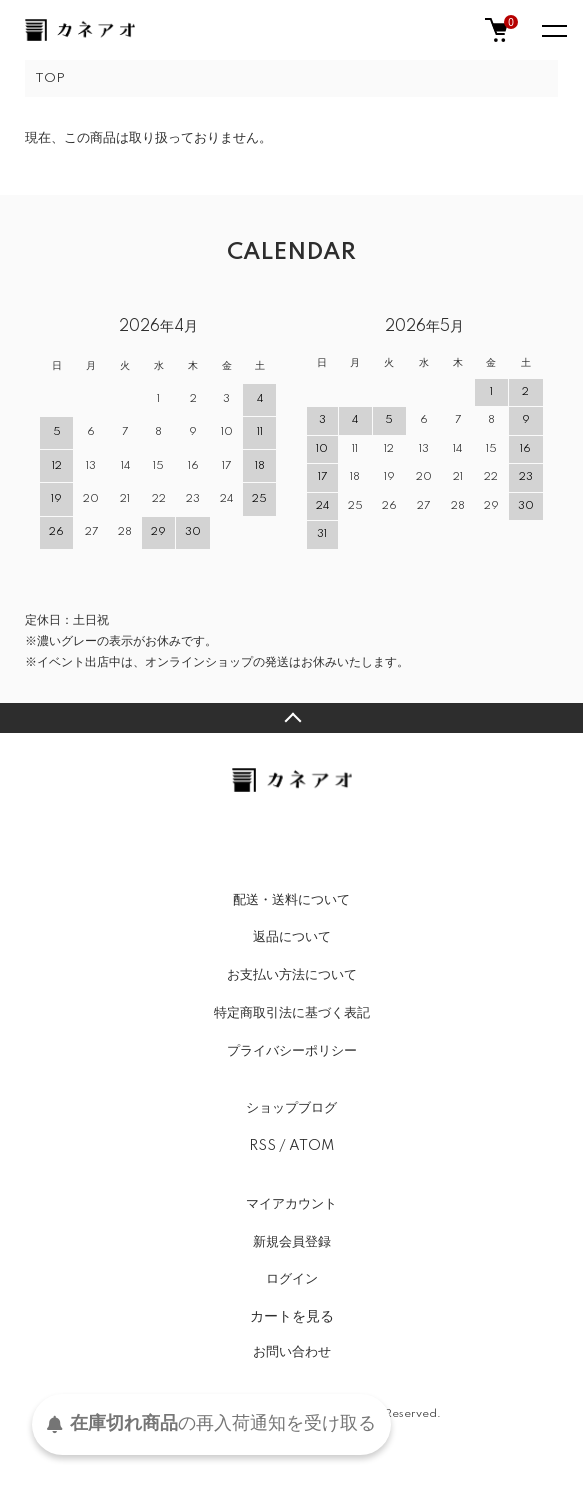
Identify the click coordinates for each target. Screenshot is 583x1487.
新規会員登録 (292, 1242)
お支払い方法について (292, 975)
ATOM (311, 1146)
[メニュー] (553, 30)
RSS (262, 1146)
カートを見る (292, 1316)
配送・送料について (291, 900)
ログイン (292, 1279)
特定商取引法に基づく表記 (292, 1013)
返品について (292, 937)
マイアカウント (291, 1204)
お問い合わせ (292, 1352)
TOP (50, 78)
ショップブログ (291, 1108)
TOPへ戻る (291, 718)
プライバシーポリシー (292, 1051)
